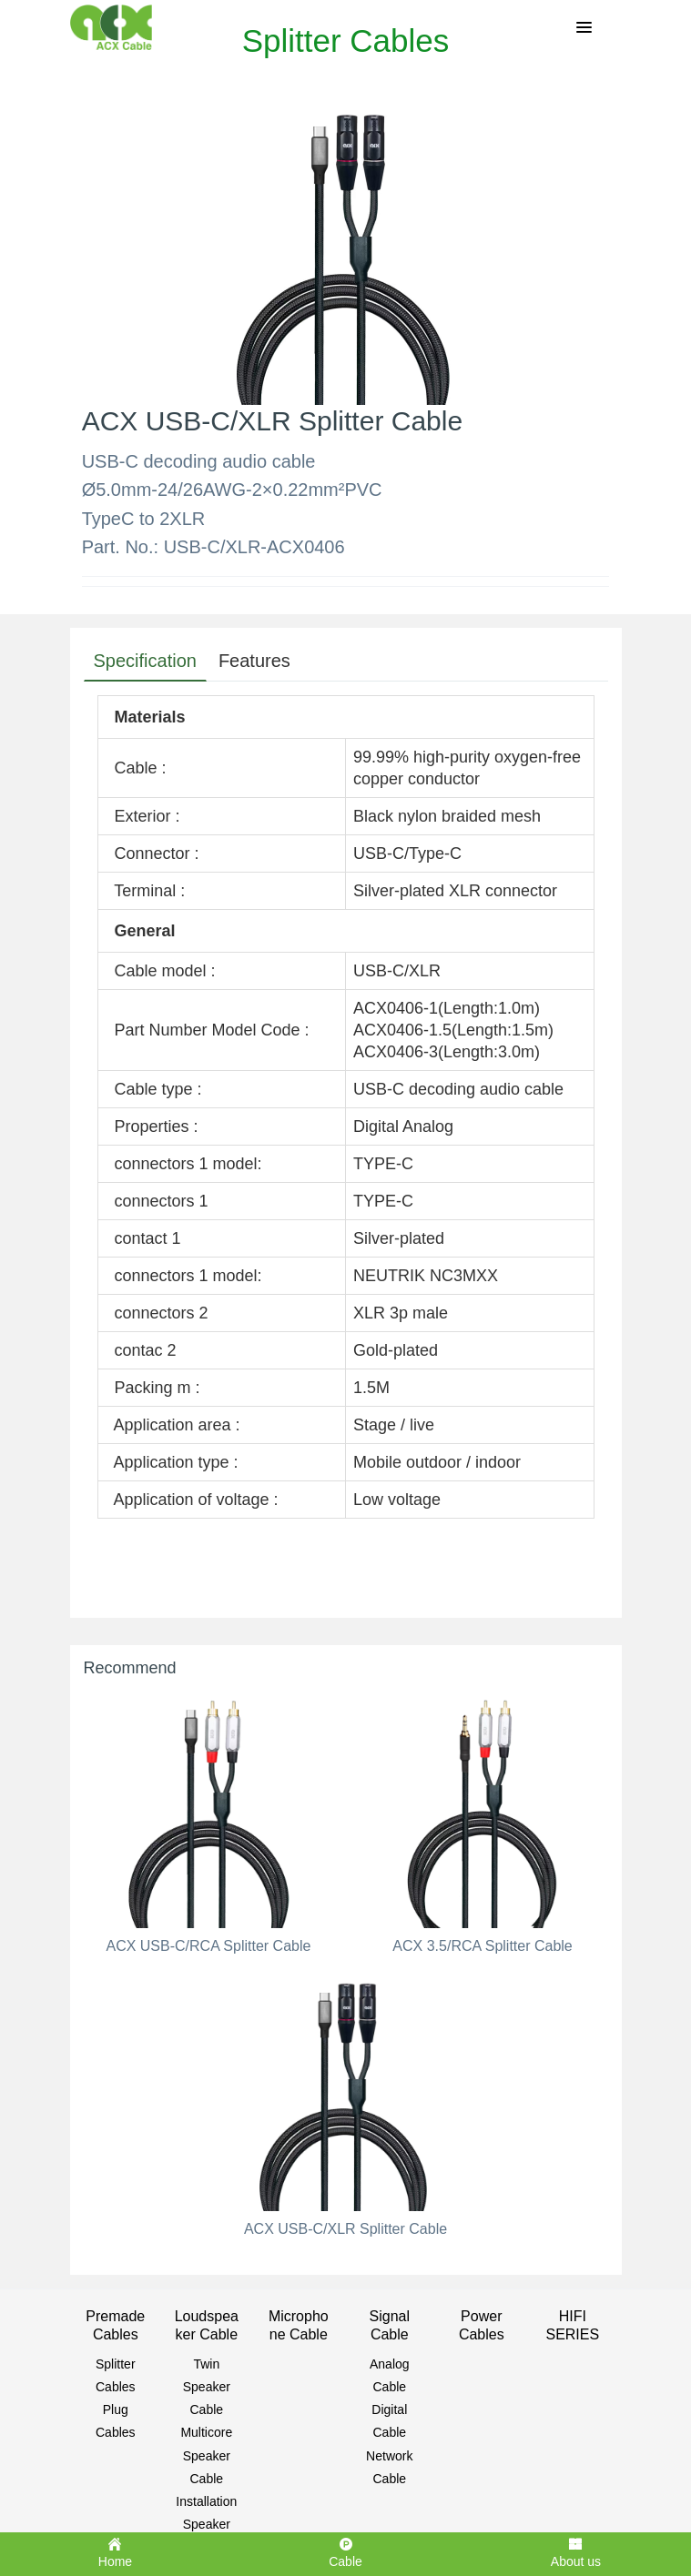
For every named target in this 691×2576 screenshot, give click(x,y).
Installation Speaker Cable (206, 2524)
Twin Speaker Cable (206, 2387)
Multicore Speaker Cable (206, 2455)
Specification (145, 661)
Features (254, 661)
